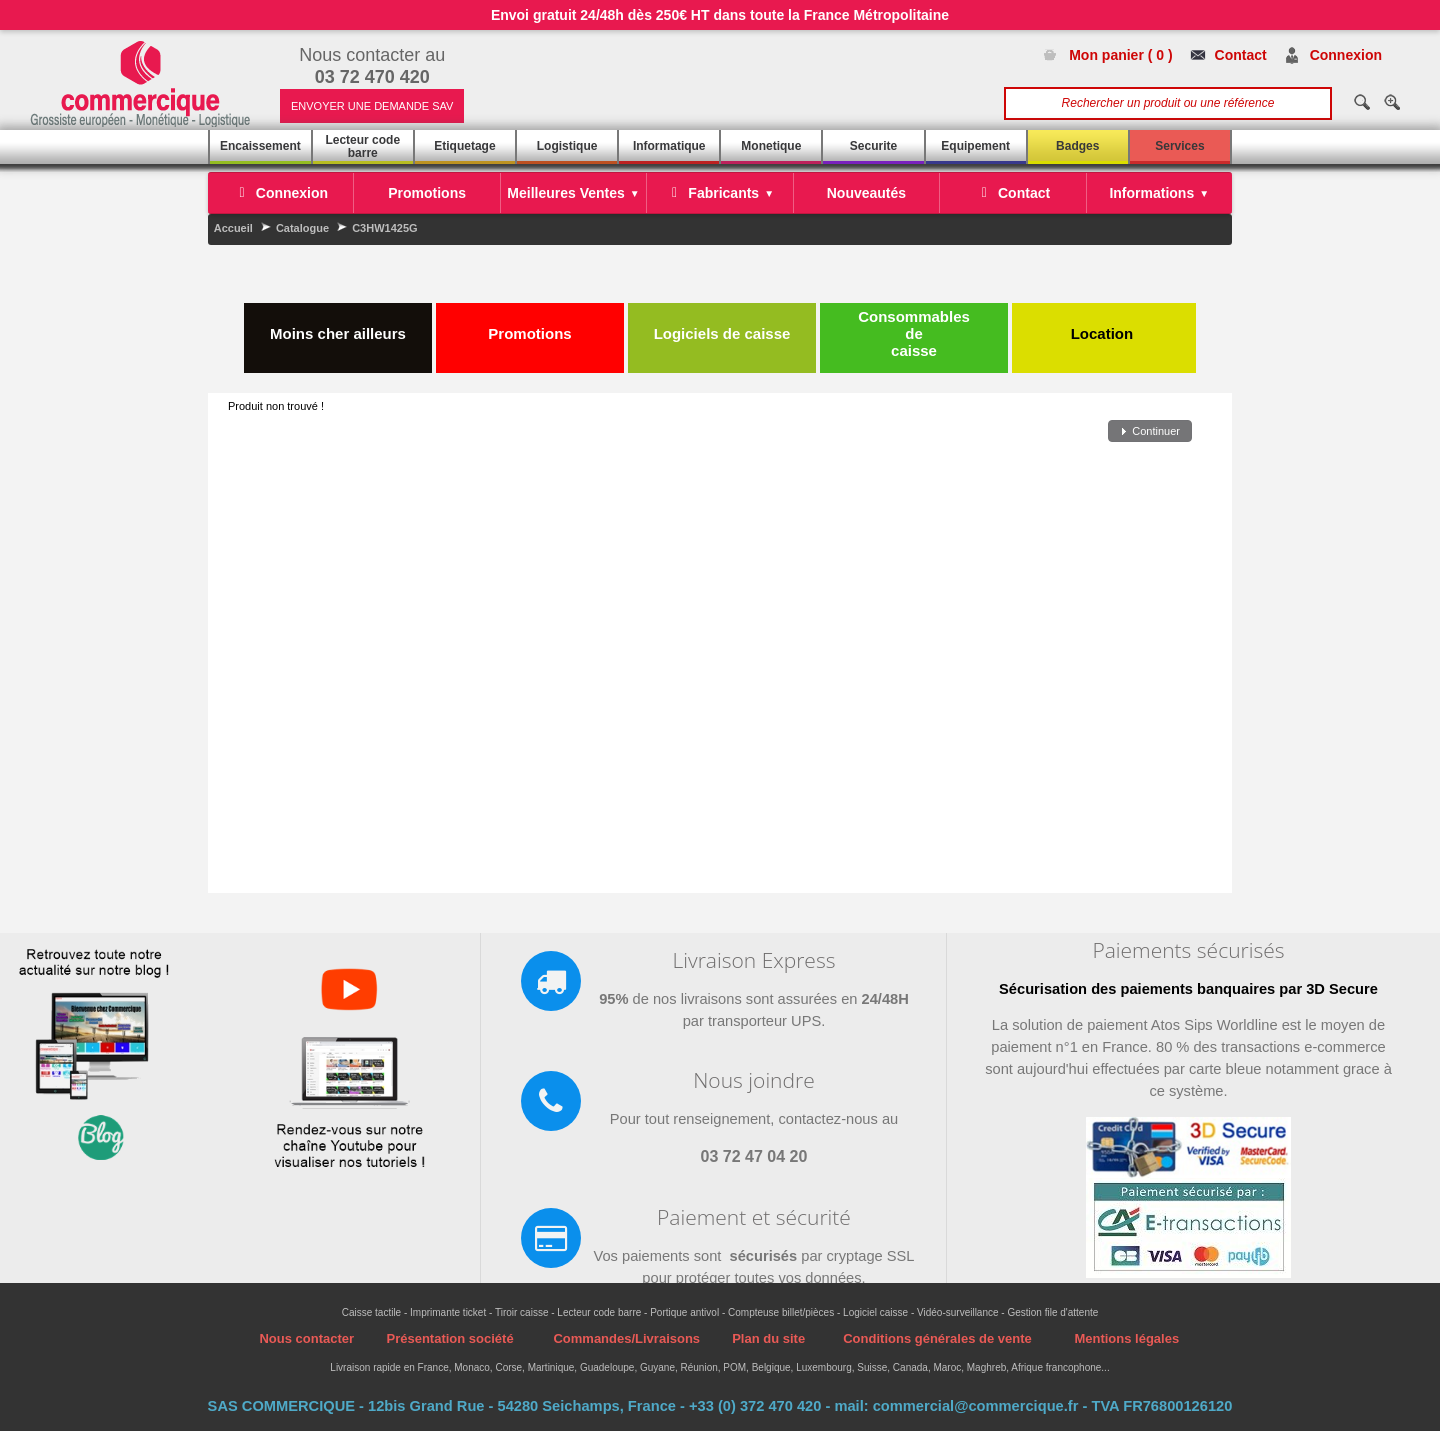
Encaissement (260, 146)
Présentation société (449, 1338)
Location (1104, 325)
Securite (873, 146)
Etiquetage (464, 146)
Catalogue (302, 228)
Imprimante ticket (448, 1312)
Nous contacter (306, 1338)
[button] (1150, 431)
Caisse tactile (371, 1312)
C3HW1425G (384, 228)
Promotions (529, 325)
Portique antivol (684, 1312)
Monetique (771, 146)
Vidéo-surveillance (958, 1312)
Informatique (669, 146)
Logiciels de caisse (722, 325)
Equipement (975, 146)
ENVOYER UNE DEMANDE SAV (372, 106)
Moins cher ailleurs (338, 325)
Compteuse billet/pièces (781, 1312)
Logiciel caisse (875, 1312)
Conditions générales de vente (937, 1338)
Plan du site (768, 1338)
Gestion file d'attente (1052, 1312)
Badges (1077, 146)
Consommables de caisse (914, 333)
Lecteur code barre (362, 146)
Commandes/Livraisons (626, 1338)
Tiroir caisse (522, 1312)
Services (1179, 146)
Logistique (567, 146)
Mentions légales (1126, 1338)
